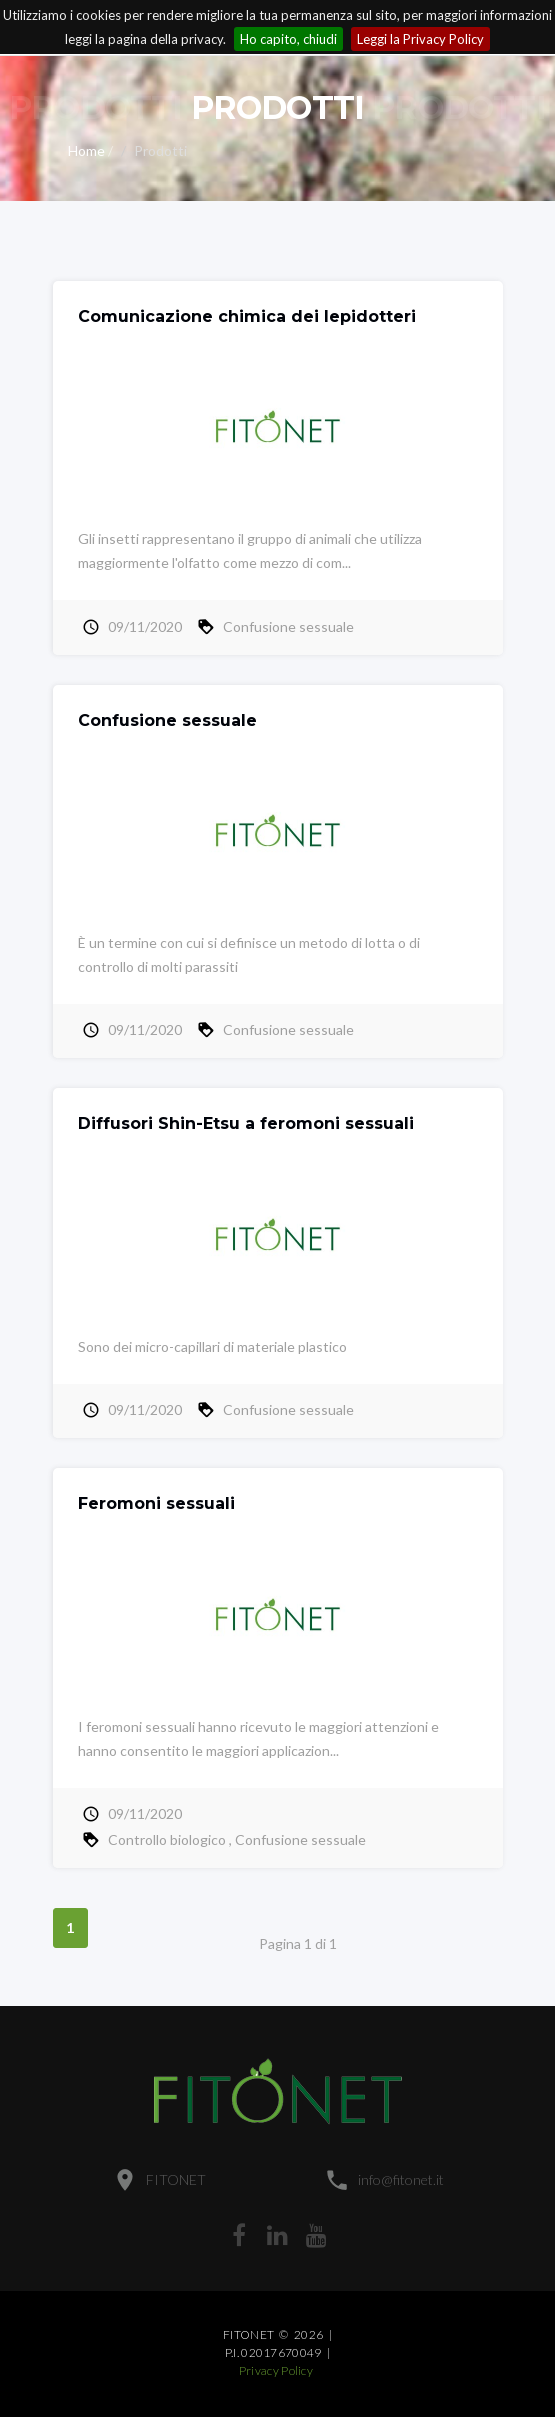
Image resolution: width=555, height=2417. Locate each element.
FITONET (176, 2179)
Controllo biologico (167, 1839)
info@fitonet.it (401, 2179)
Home (86, 150)
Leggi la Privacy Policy (420, 39)
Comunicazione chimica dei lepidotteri (247, 316)
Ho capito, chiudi (288, 39)
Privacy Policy (276, 2370)
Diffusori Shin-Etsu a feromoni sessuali (246, 1123)
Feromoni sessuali (156, 1503)
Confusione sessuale (288, 626)
